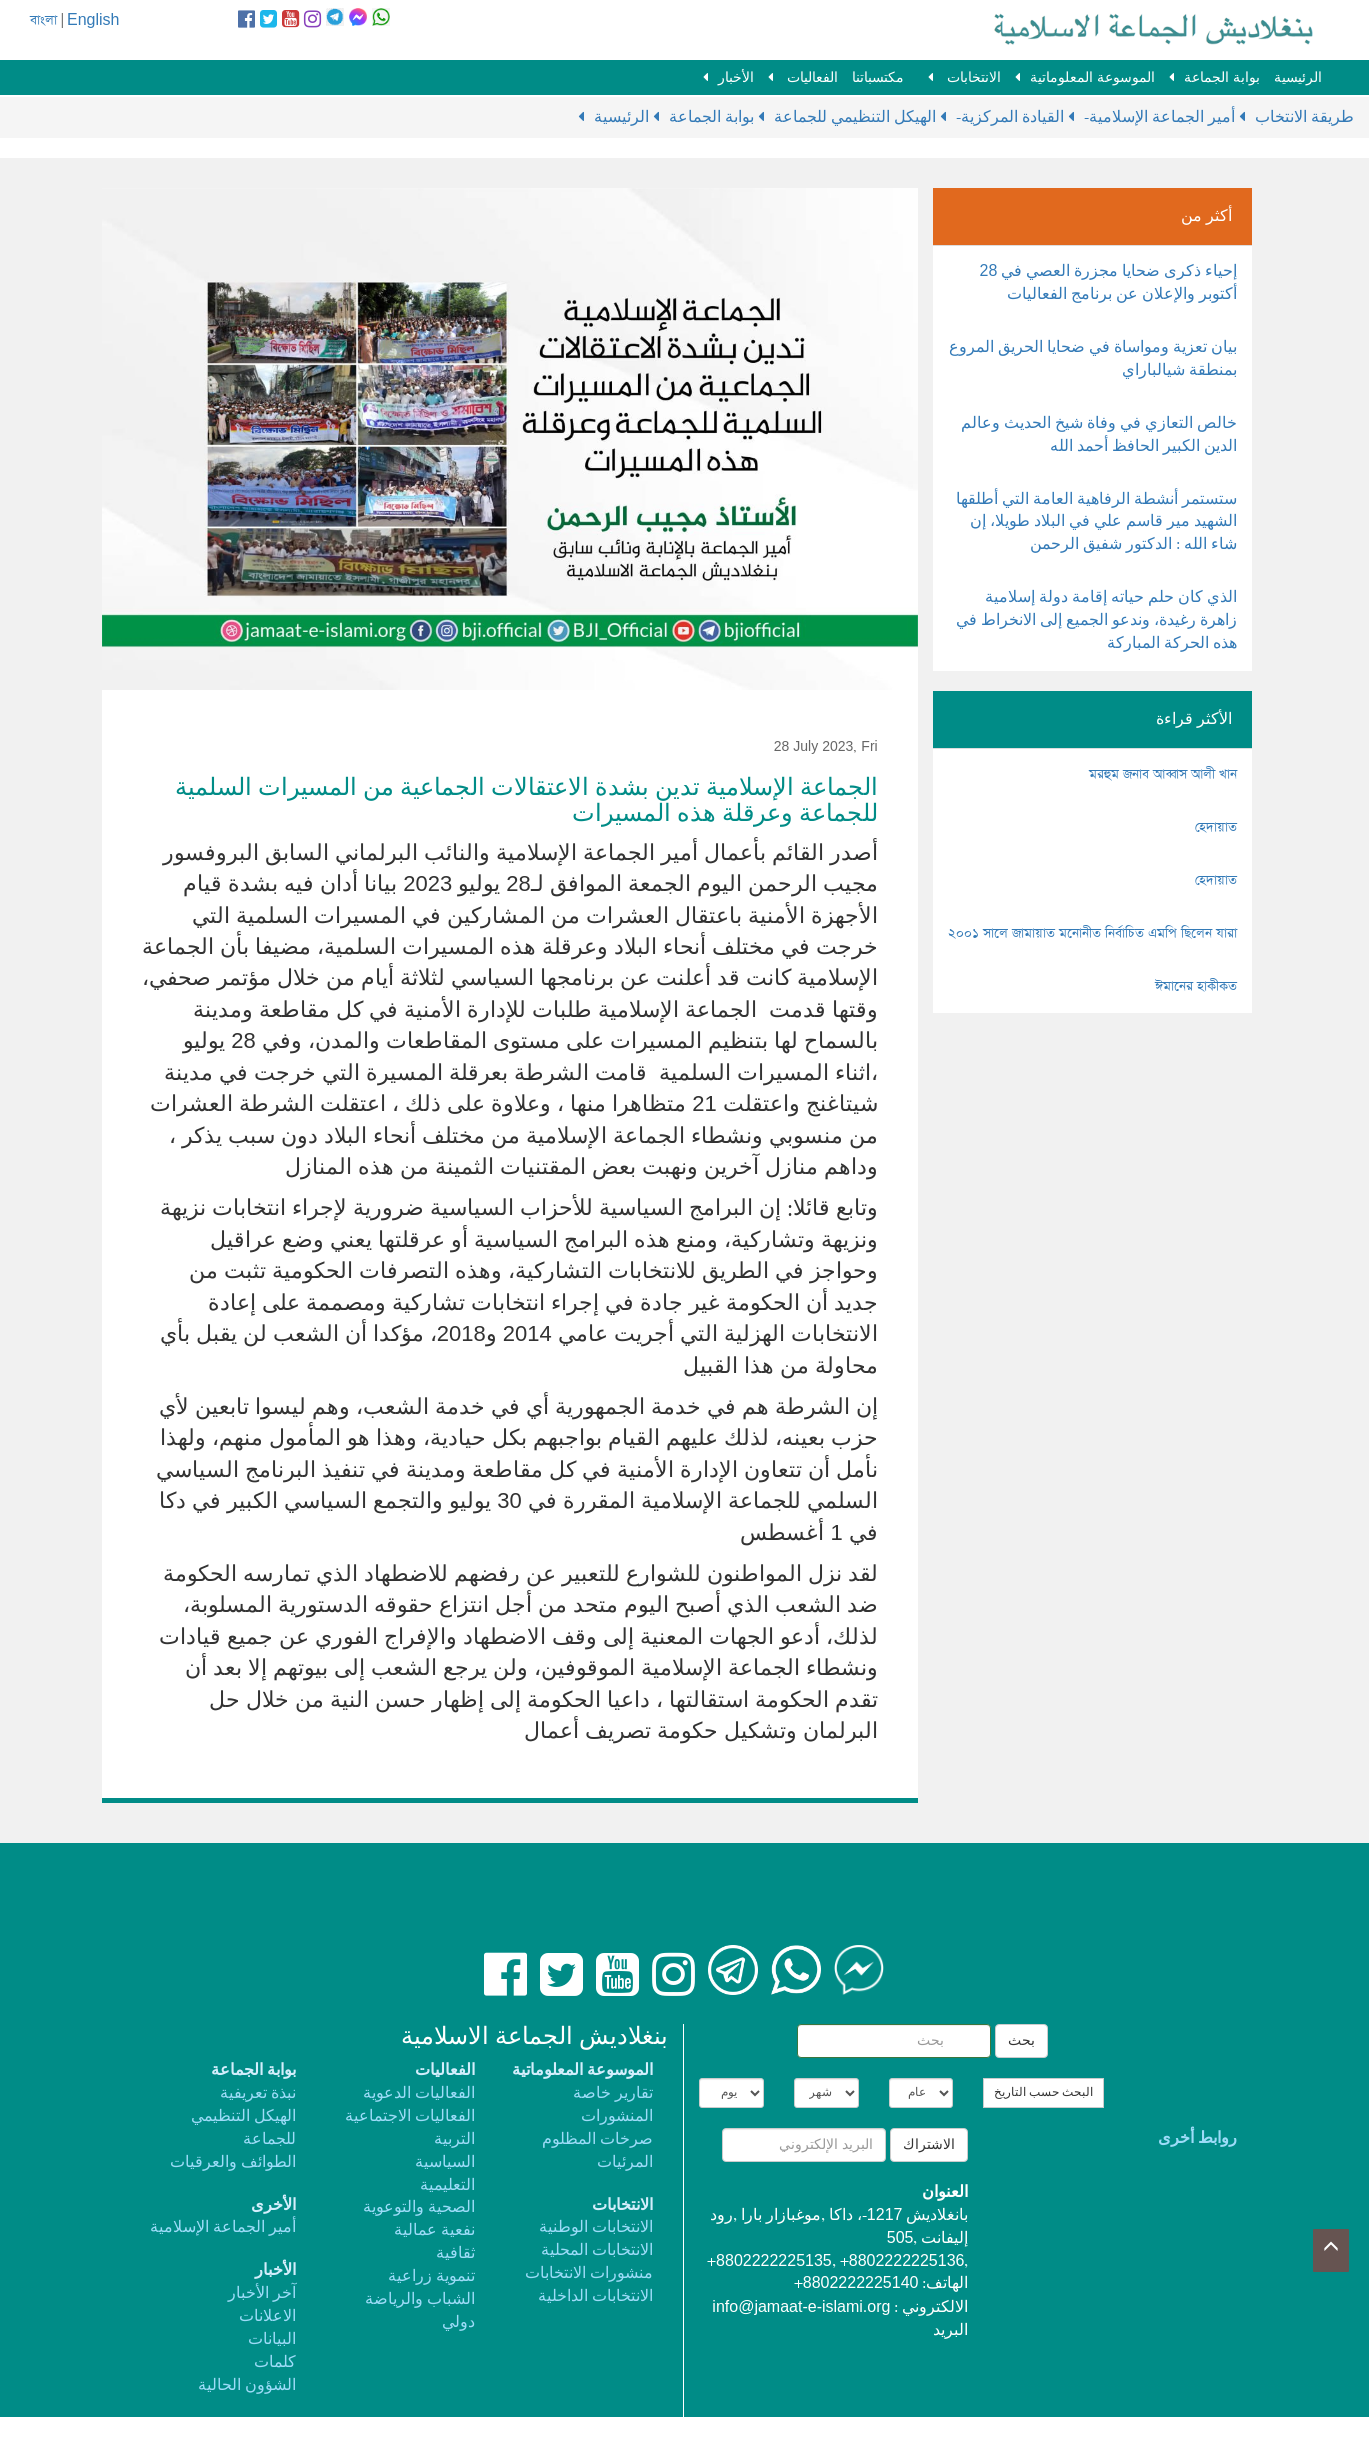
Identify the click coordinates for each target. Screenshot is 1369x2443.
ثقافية (455, 2253)
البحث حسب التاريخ (1043, 2093)
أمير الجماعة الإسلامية (223, 2227)
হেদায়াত (1216, 827)
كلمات (275, 2362)
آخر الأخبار (262, 2293)
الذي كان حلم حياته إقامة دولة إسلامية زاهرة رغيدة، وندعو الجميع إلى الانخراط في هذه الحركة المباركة (1096, 620)
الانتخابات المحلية (597, 2250)
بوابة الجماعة (1222, 78)
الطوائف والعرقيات (233, 2162)
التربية (454, 2139)
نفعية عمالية (434, 2230)
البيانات (272, 2339)
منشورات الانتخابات (589, 2273)
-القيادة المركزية (1012, 117)
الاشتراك (929, 2145)
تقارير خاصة (613, 2093)
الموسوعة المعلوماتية (1092, 78)
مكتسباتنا (878, 78)
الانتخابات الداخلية (595, 2296)
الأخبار (736, 78)
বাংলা (43, 20)
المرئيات (625, 2162)
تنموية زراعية (431, 2276)
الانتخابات (972, 78)
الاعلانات (267, 2316)
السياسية (445, 2162)
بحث (1021, 2041)
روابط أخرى (1197, 2138)
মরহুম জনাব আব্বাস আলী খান (1163, 774)
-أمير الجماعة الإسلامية (1161, 117)
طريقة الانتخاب (1304, 117)
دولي (458, 2322)
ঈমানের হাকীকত (1196, 986)
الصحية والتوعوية (419, 2207)
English (93, 20)
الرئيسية (1298, 78)
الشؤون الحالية (247, 2385)
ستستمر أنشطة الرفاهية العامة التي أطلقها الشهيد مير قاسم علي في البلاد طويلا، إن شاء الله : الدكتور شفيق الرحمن (1096, 522)
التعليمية (447, 2185)
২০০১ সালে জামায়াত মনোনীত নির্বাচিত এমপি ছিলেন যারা (1092, 933)
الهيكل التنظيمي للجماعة (855, 117)
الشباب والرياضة (420, 2299)
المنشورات (617, 2116)
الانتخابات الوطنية (596, 2227)
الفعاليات (810, 78)
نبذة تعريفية (258, 2093)
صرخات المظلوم (597, 2139)
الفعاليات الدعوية (419, 2093)
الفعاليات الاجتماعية (410, 2116)
